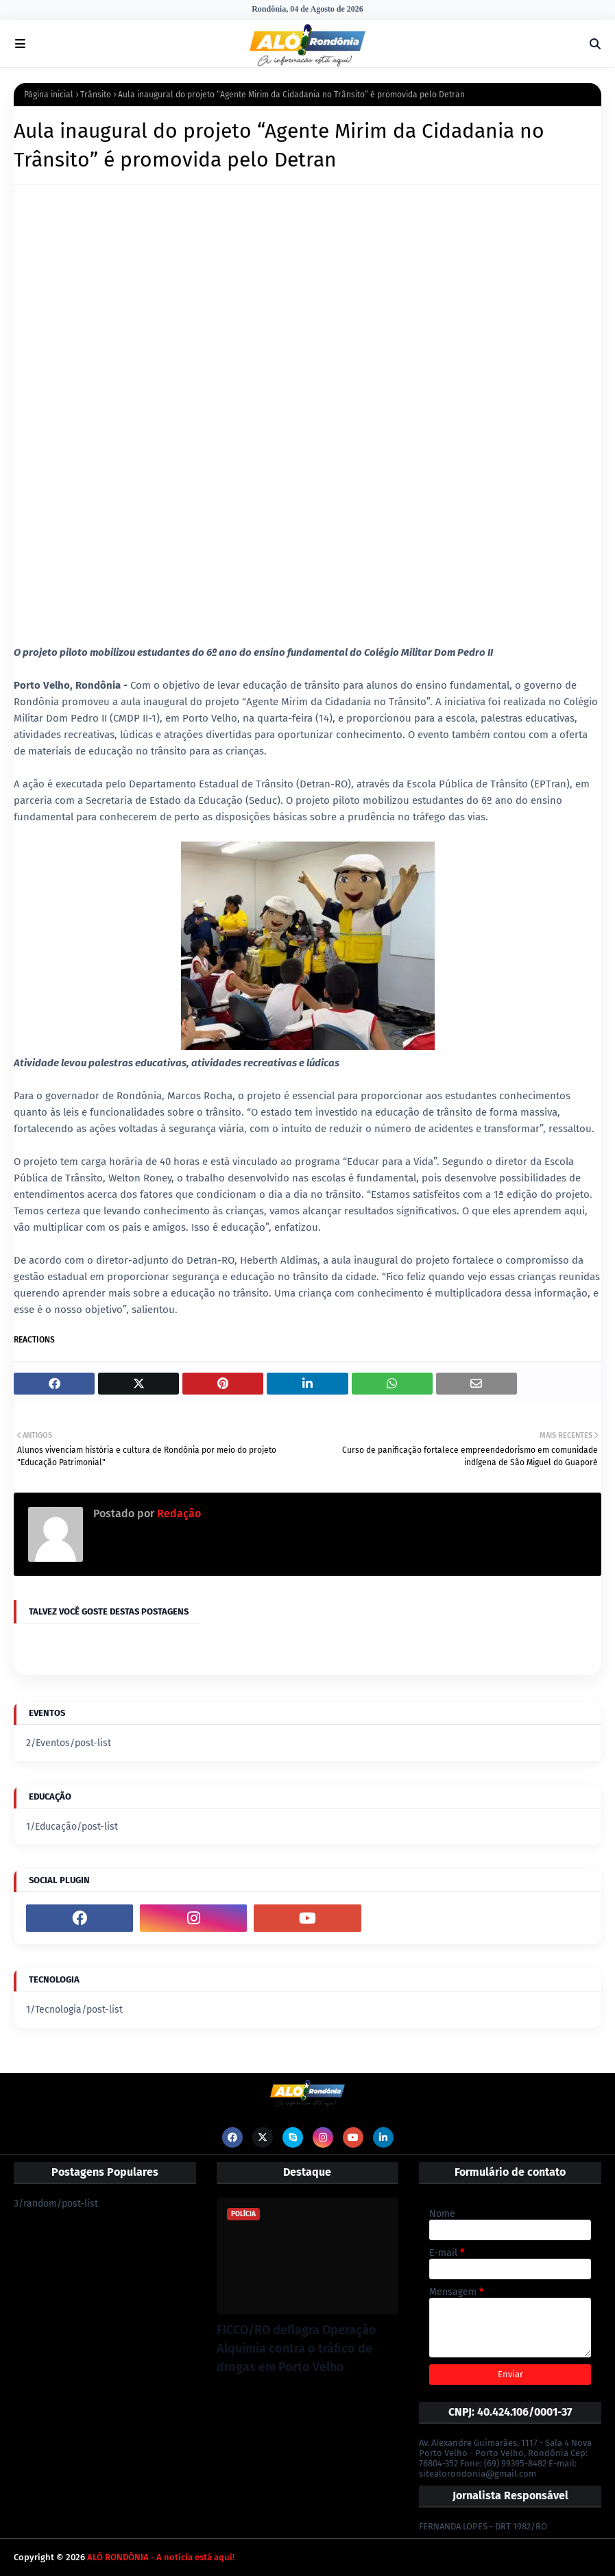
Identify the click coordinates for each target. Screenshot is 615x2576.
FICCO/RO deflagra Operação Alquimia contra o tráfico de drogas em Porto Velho (296, 2348)
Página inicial (48, 94)
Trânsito (95, 94)
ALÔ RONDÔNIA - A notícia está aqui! (160, 2557)
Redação (177, 1513)
